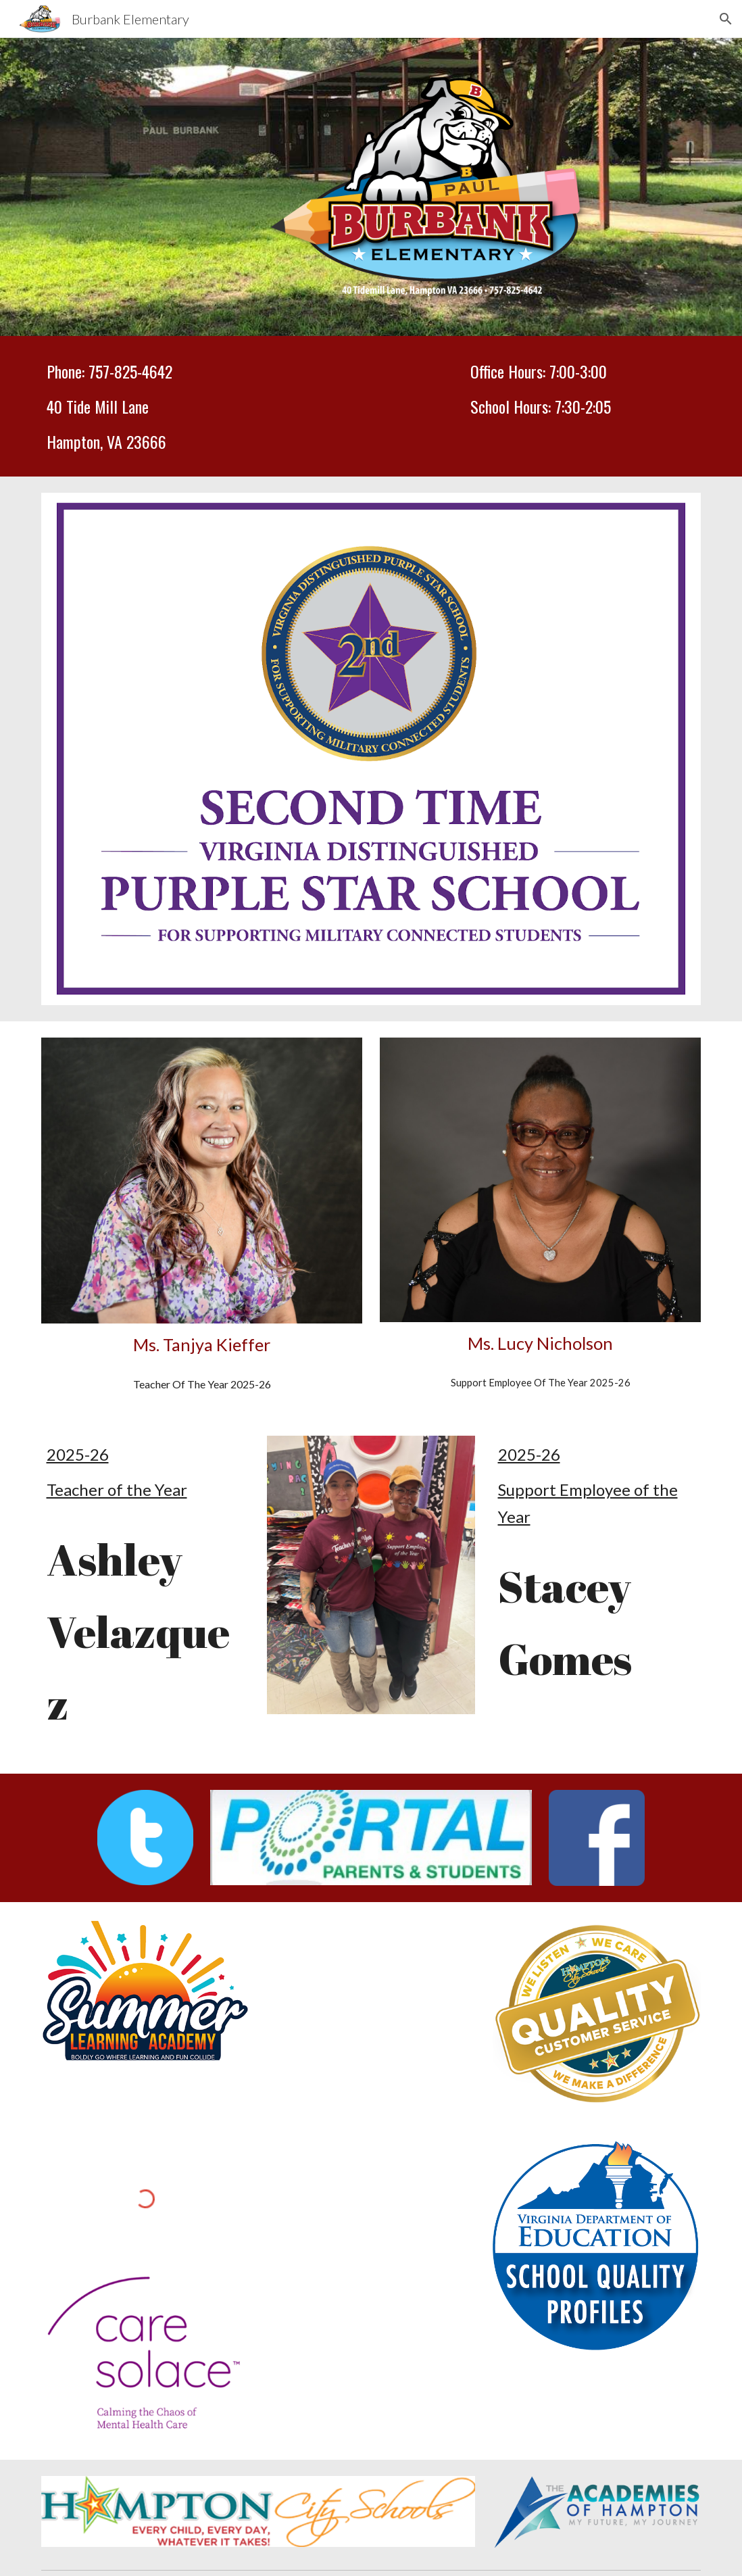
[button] (726, 19)
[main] (202, 406)
